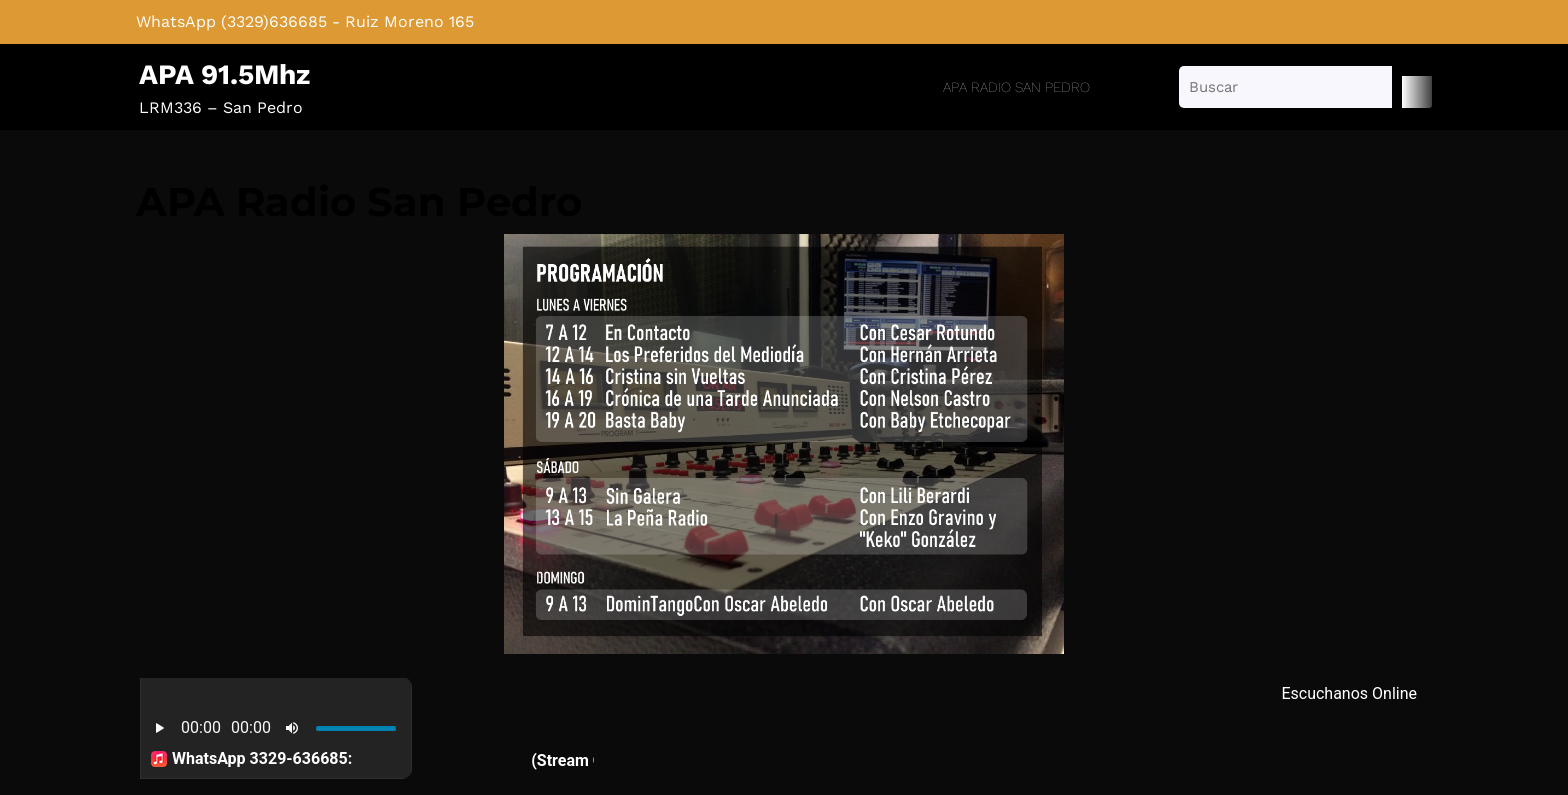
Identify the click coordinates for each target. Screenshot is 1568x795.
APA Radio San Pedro (1016, 87)
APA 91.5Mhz (224, 74)
